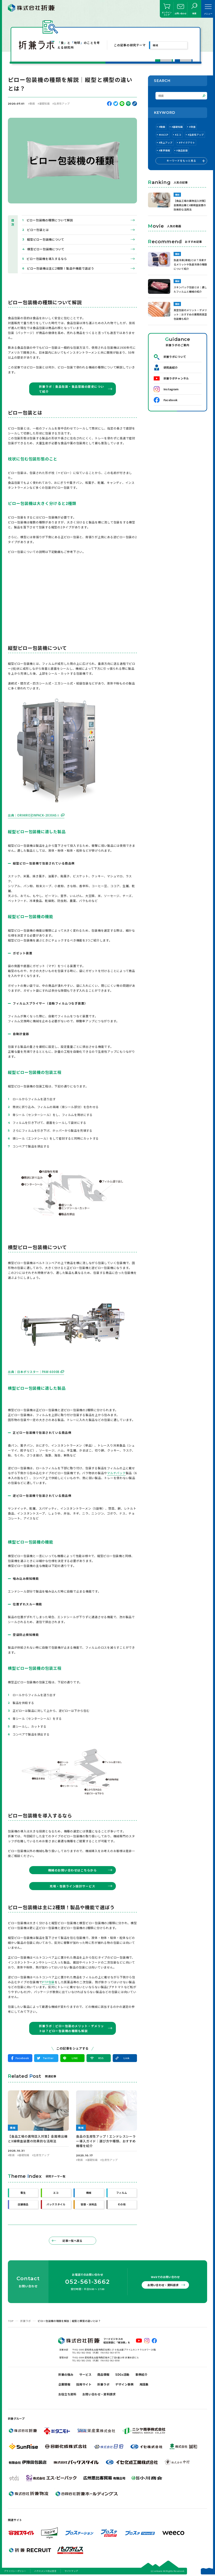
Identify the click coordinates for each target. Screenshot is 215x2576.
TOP (10, 2321)
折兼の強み (66, 2374)
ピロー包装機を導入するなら (47, 259)
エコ (56, 2193)
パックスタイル (56, 2204)
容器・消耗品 (89, 2204)
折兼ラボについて (175, 357)
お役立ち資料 (67, 2394)
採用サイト (83, 2384)
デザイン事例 (124, 2384)
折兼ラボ (25, 2321)
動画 (31, 103)
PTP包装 (48, 1982)
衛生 (23, 2193)
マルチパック (116, 1473)
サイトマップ (71, 2570)
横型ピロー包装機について (45, 249)
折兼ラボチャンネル (176, 378)
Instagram (171, 389)
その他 (122, 2204)
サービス (85, 2374)
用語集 (144, 2384)
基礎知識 (44, 103)
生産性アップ (61, 103)
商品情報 (103, 2374)
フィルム (121, 2193)
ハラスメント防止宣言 (45, 2570)
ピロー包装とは (38, 230)
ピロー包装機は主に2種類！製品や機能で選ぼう (60, 268)
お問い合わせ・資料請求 (163, 2285)
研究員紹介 (171, 367)
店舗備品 (23, 2204)
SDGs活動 (122, 2374)
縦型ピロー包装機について (45, 239)
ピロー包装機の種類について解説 (50, 220)
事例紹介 (141, 2374)
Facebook (171, 400)
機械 (88, 2193)
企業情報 (64, 2384)
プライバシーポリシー (15, 2570)
